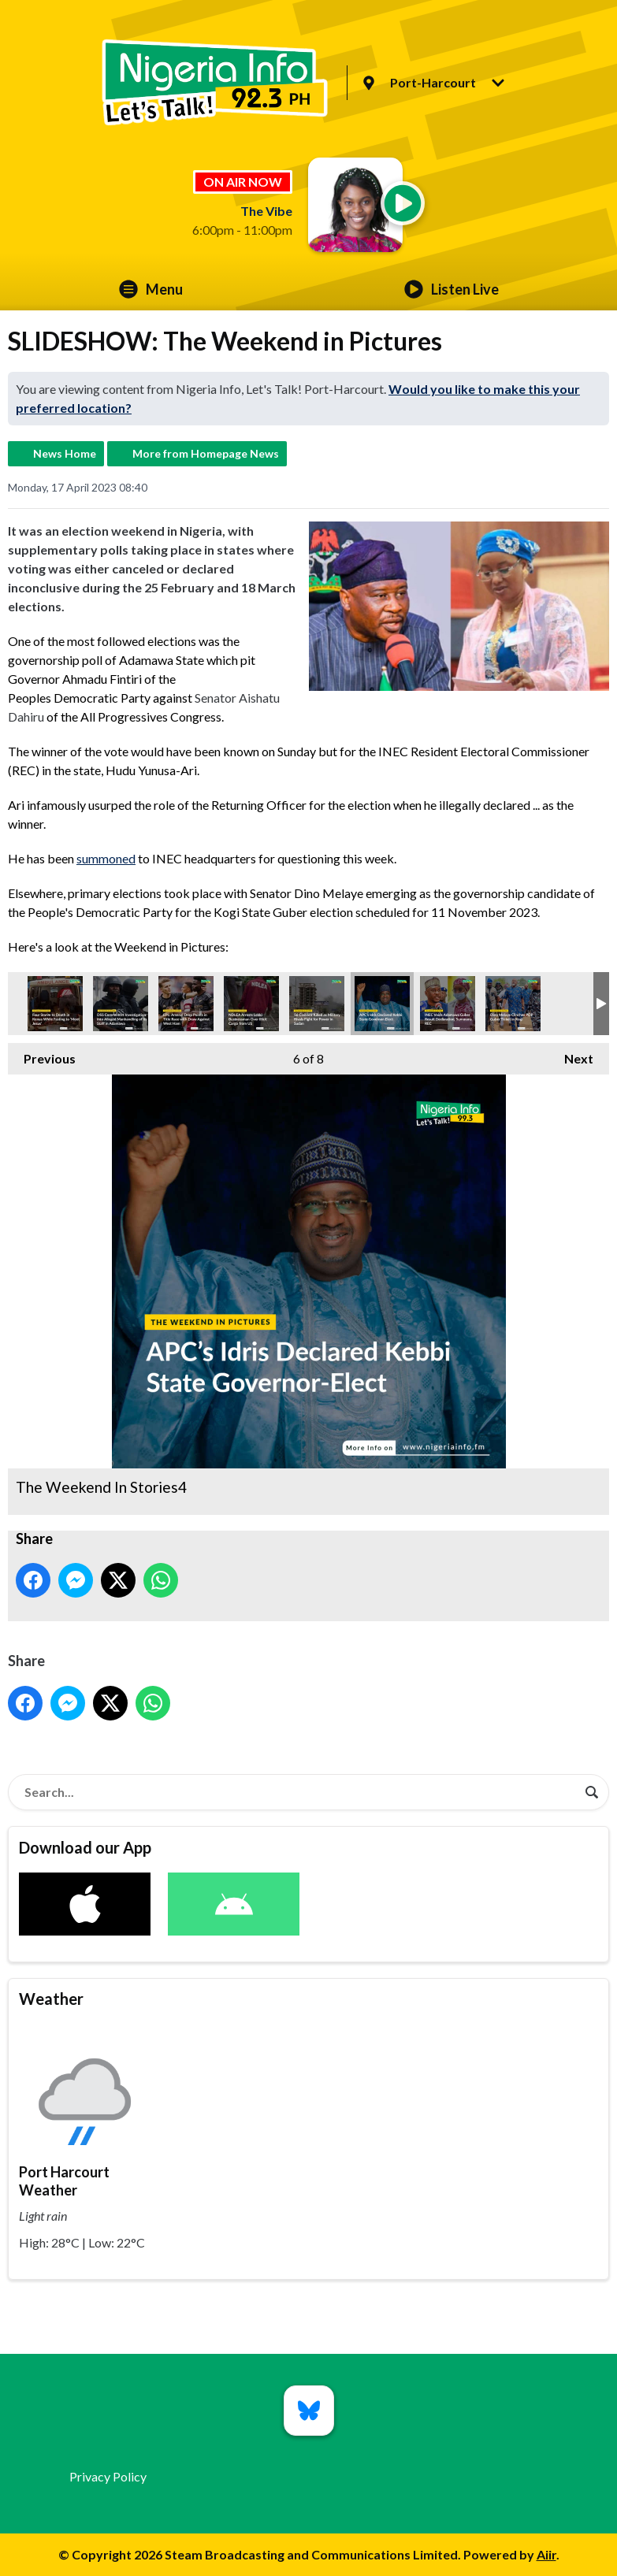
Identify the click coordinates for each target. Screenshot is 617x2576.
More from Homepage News (205, 453)
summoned (106, 858)
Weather (51, 1998)
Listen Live (451, 289)
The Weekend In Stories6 (316, 1003)
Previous (42, 1054)
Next (570, 1054)
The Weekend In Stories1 (513, 1003)
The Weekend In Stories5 (120, 1003)
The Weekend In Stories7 (251, 1003)
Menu (151, 289)
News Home (64, 453)
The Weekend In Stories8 (186, 1003)
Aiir (546, 2554)
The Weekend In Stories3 (55, 1003)
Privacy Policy (108, 2476)
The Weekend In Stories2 (447, 1003)
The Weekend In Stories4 (382, 1003)
